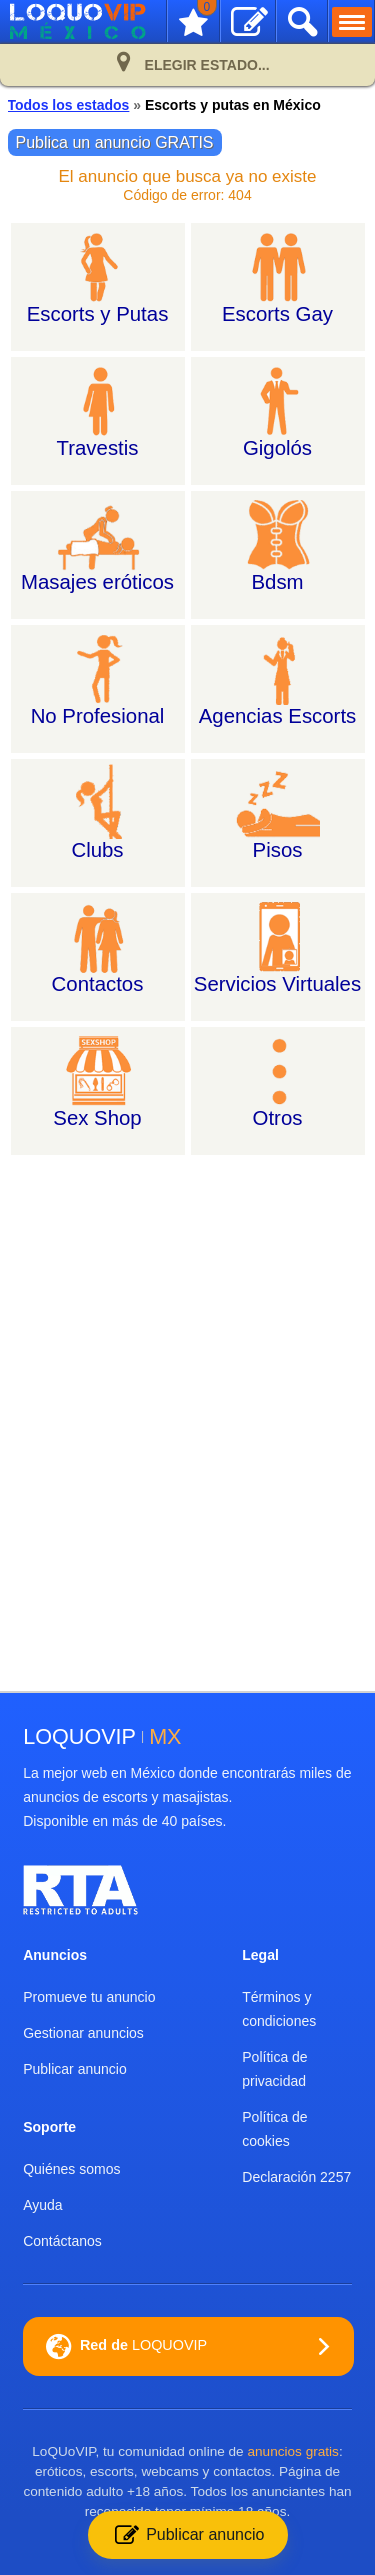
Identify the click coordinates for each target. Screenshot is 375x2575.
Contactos (98, 984)
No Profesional (98, 716)
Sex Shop (97, 1118)
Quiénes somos (71, 2169)
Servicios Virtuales (277, 984)
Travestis (98, 448)
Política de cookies (274, 2129)
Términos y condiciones (279, 2009)
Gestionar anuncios (83, 2033)
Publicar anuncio (75, 2069)
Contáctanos (62, 2241)
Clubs (97, 850)
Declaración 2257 (296, 2177)
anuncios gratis (292, 2451)
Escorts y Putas (98, 314)
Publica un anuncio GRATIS (115, 142)
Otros (278, 1118)
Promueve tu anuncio (89, 1997)
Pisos (278, 850)
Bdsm (277, 582)
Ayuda (42, 2205)
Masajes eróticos (97, 582)
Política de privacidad (274, 2069)
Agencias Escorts (278, 716)
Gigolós (277, 448)
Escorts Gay (277, 314)
